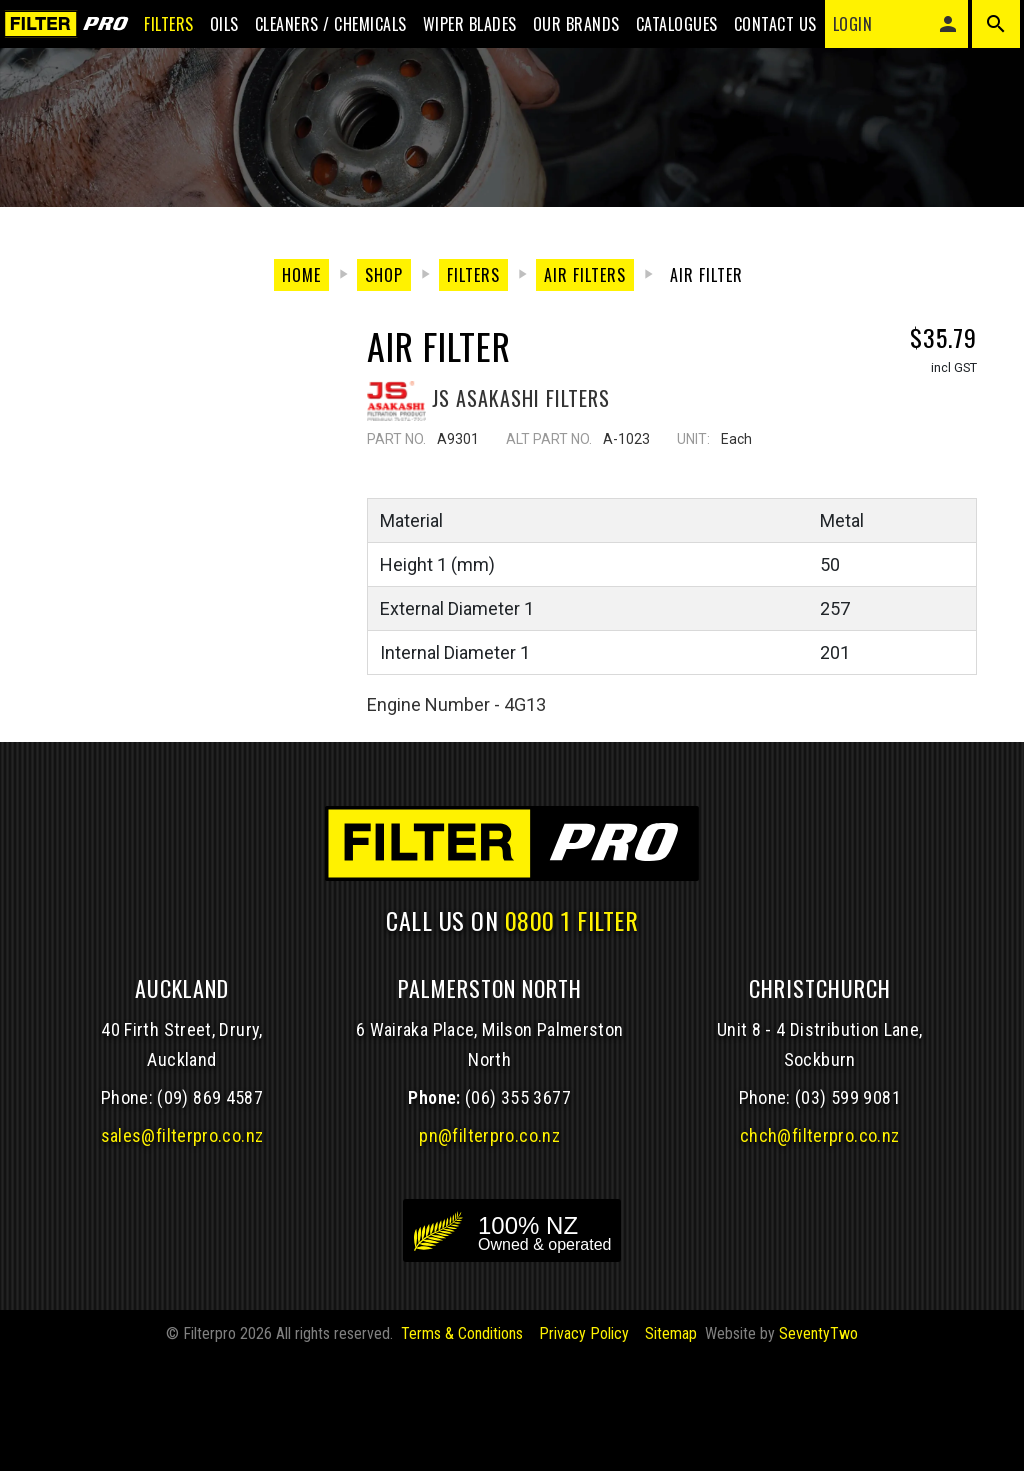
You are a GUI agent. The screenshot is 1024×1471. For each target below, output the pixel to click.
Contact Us (759, 32)
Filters (153, 32)
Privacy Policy (584, 1446)
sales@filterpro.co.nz (182, 1248)
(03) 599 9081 (848, 1210)
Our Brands (560, 32)
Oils (208, 32)
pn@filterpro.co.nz (489, 1248)
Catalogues (661, 32)
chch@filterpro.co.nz (819, 1248)
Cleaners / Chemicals (315, 32)
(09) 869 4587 (210, 1210)
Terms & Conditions (462, 1446)
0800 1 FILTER (572, 1033)
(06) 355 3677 (518, 1210)
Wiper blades (454, 32)
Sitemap (671, 1446)
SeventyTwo (818, 1446)
